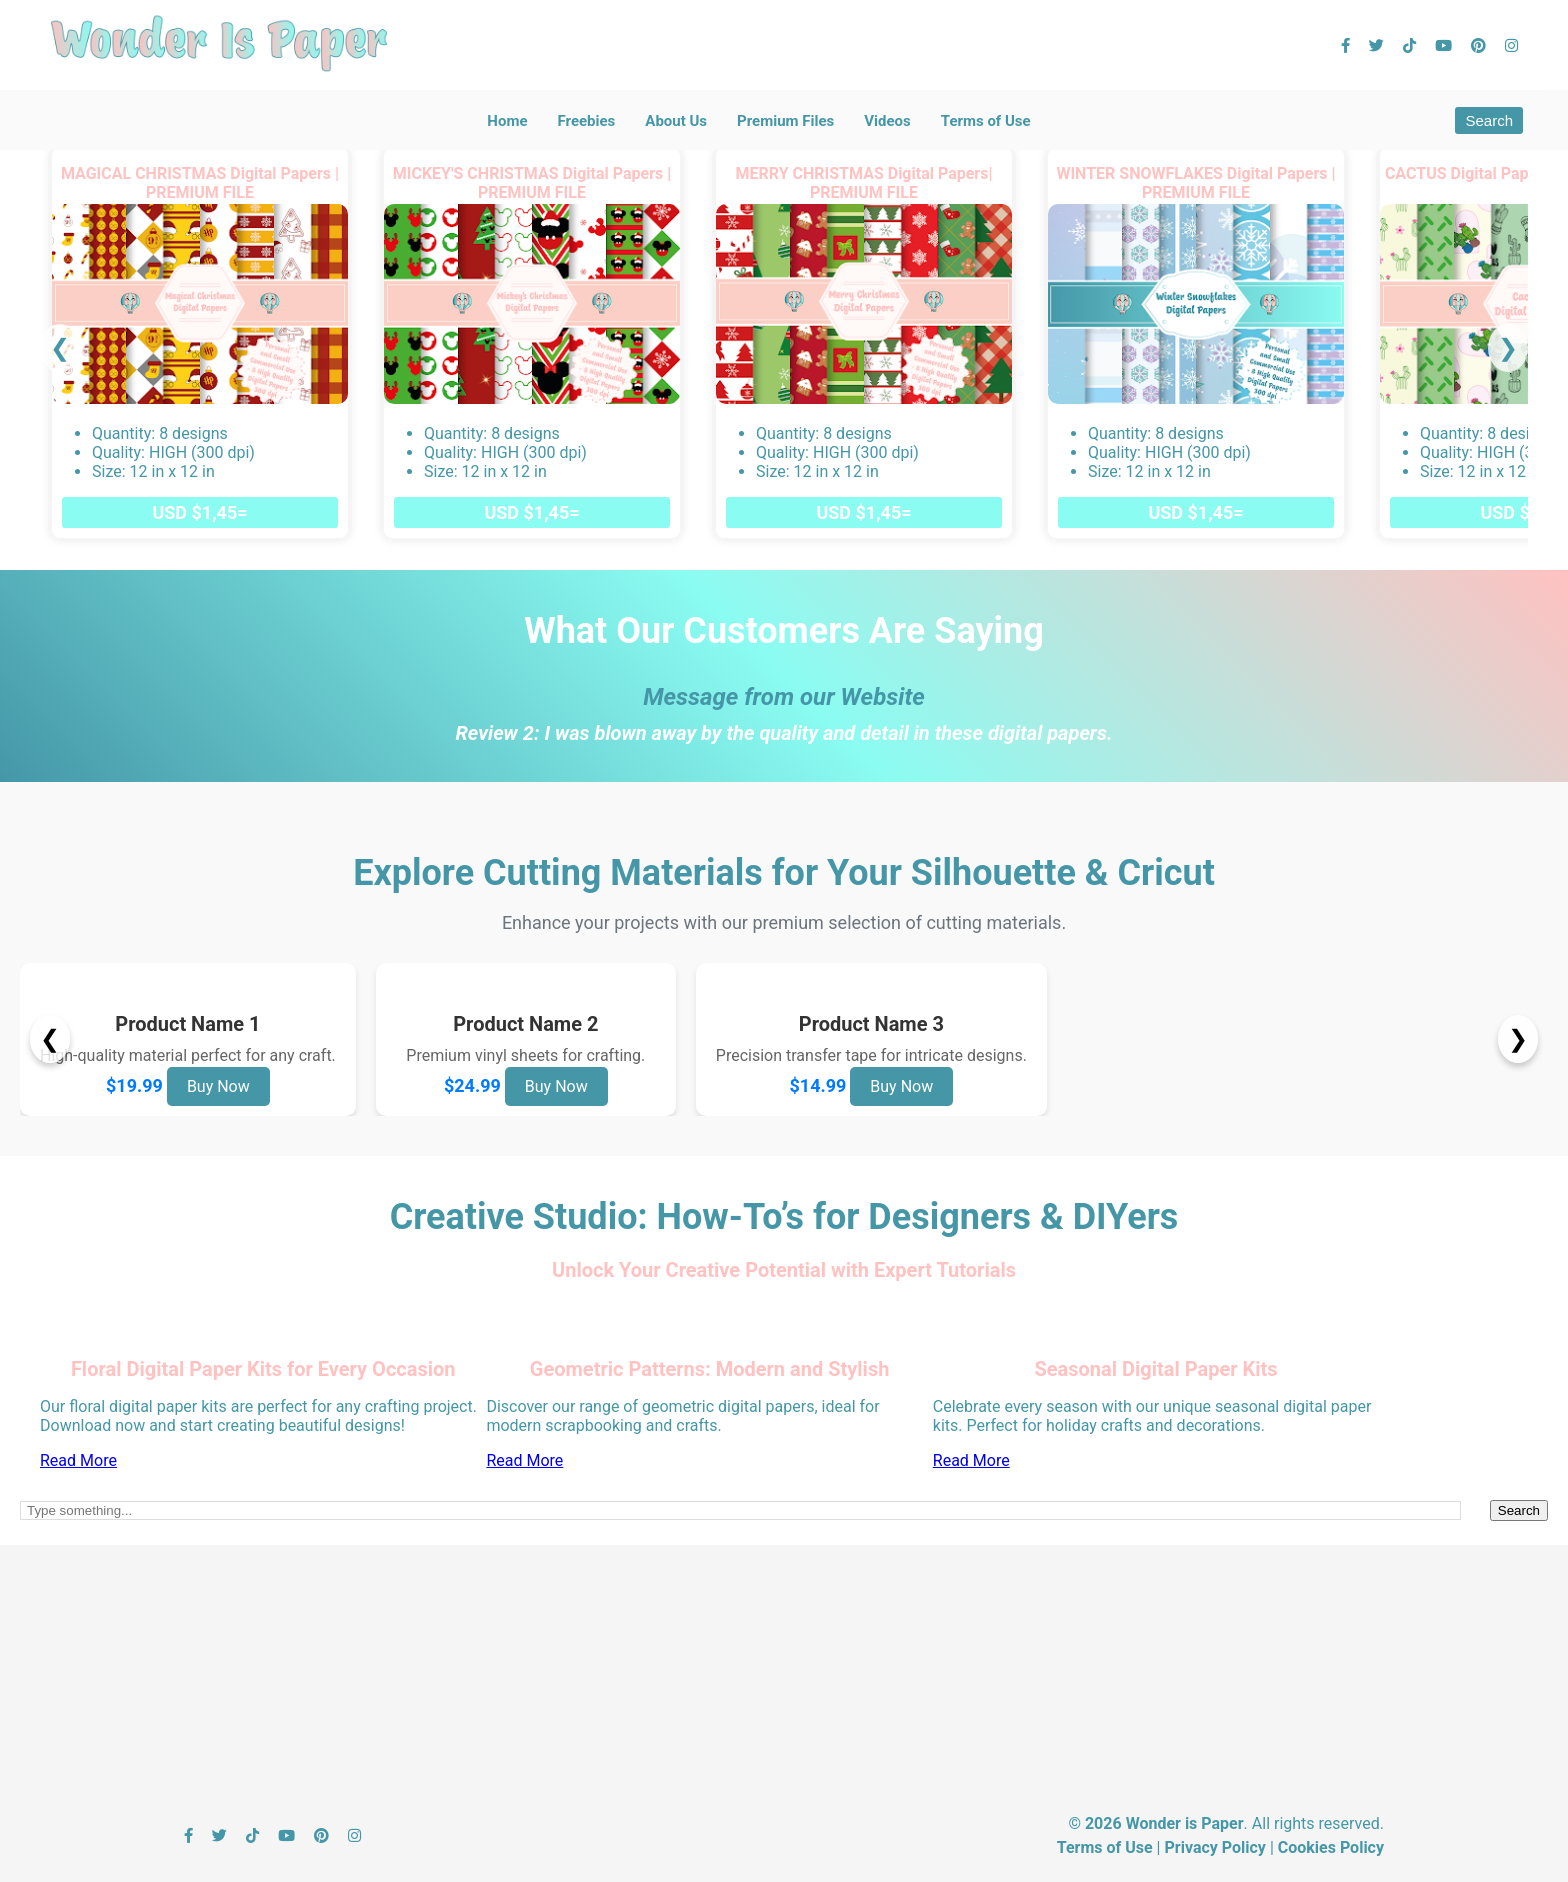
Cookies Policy (1331, 1847)
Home (507, 121)
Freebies (586, 121)
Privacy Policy (1214, 1847)
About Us (676, 121)
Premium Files (785, 121)
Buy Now (218, 1086)
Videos (887, 121)
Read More (78, 1460)
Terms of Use (986, 121)
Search (1489, 120)
